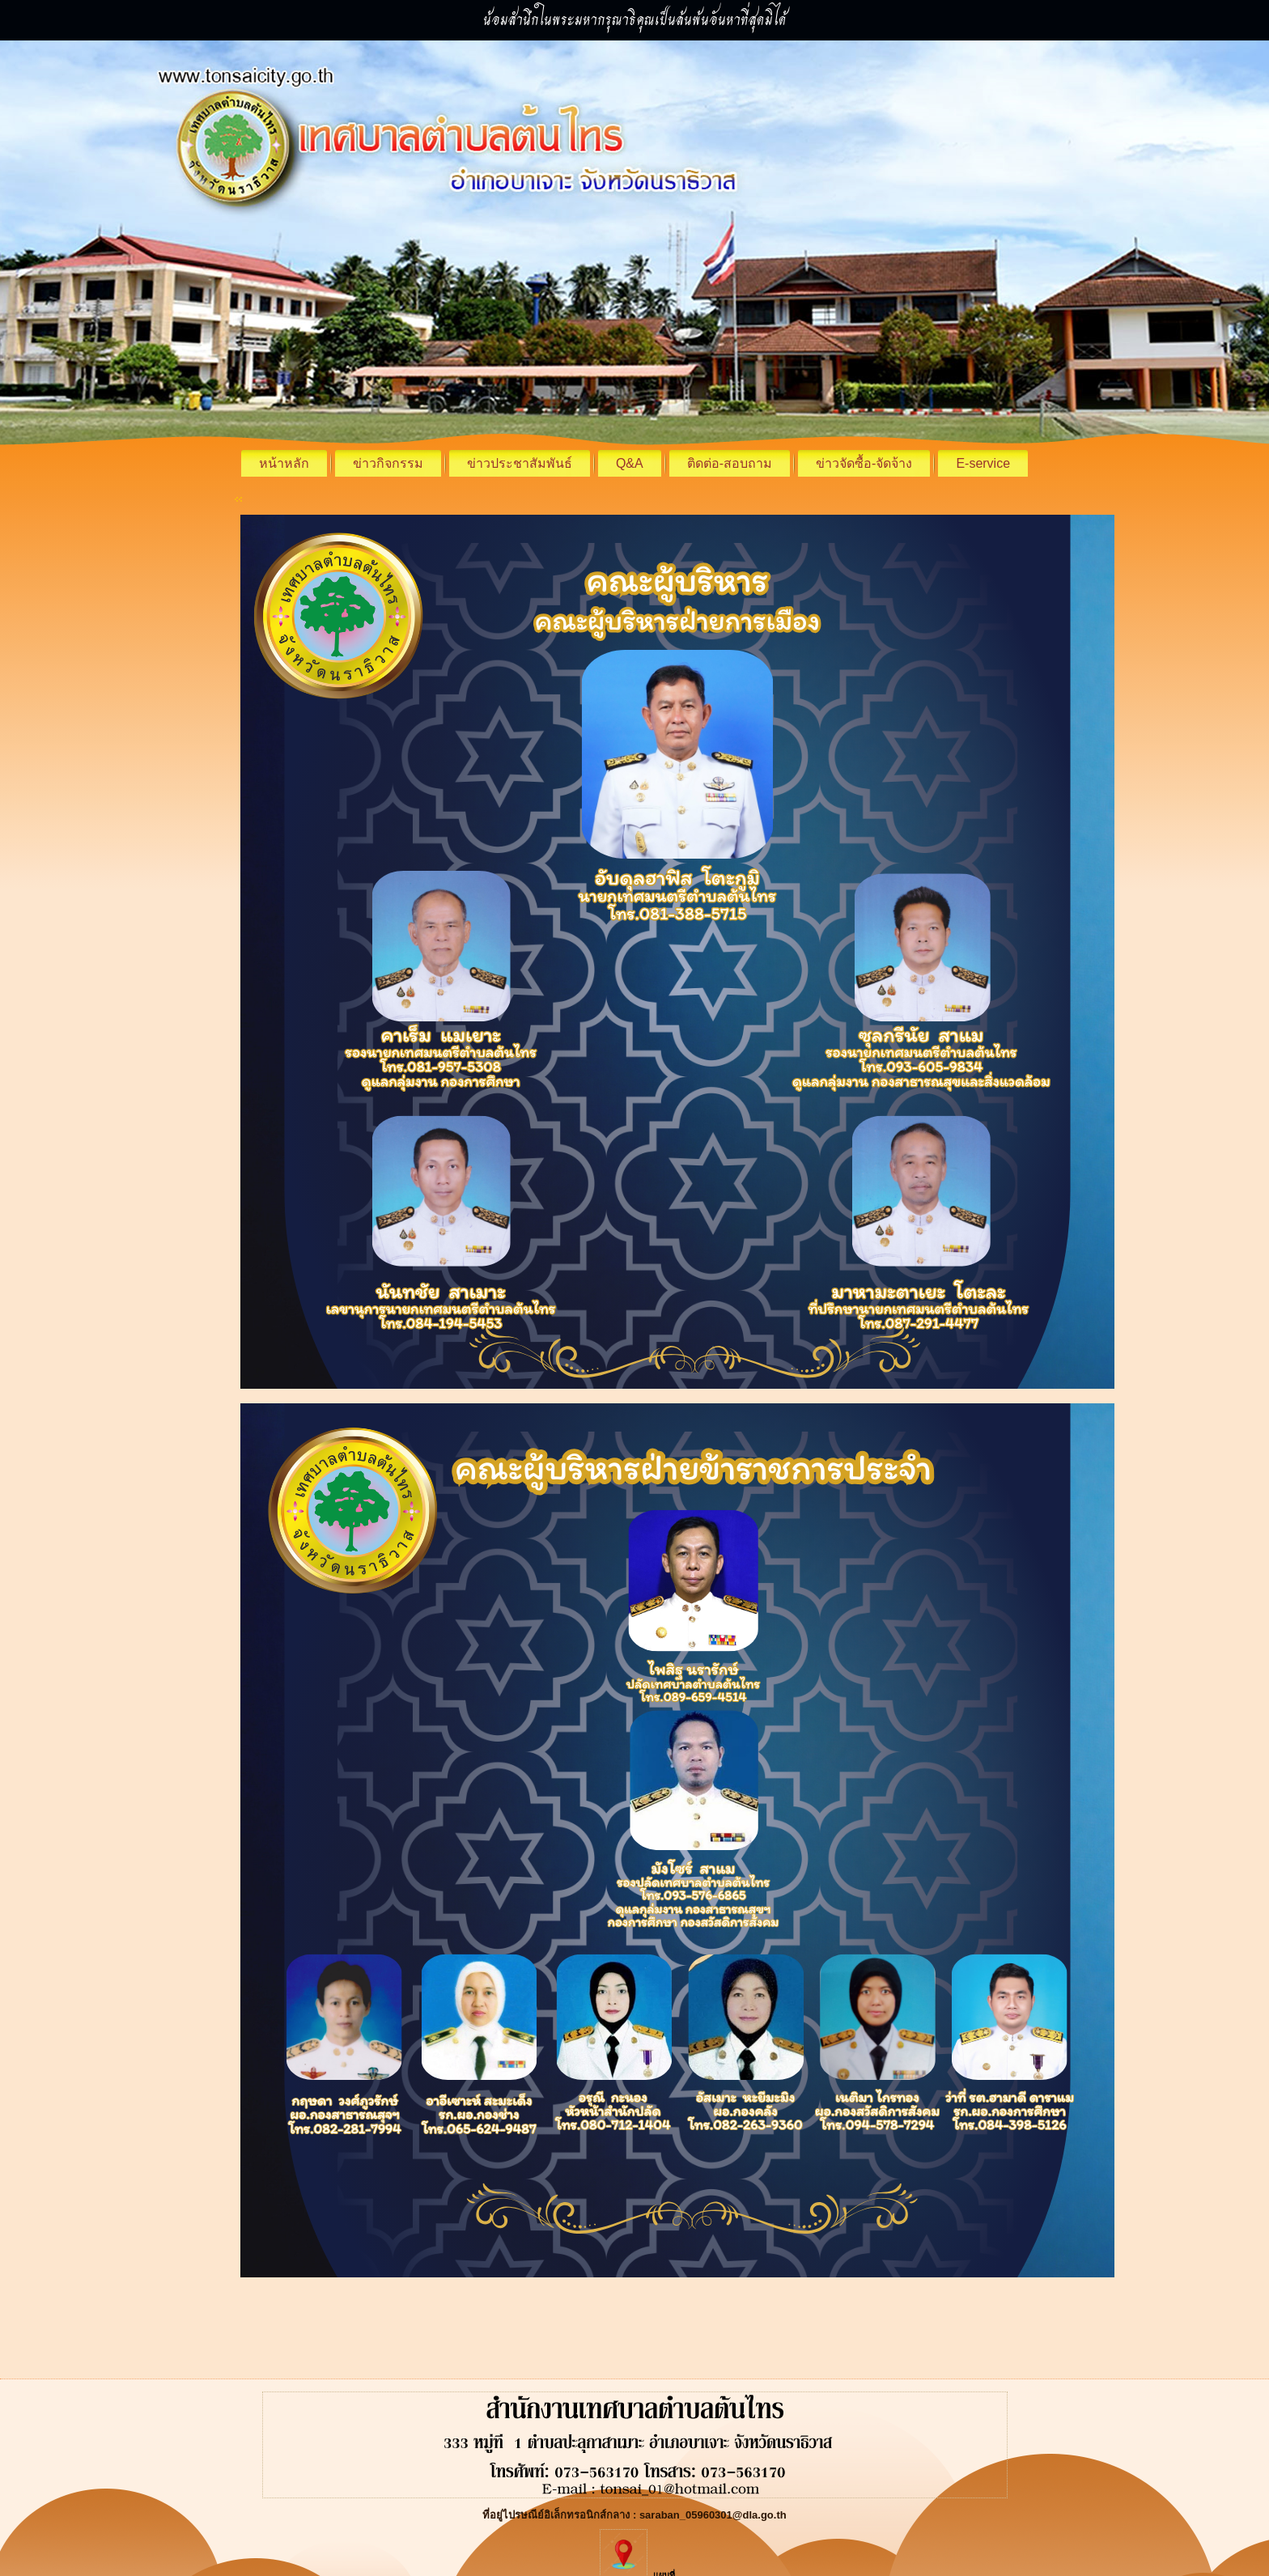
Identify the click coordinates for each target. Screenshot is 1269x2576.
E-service (983, 463)
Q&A (629, 463)
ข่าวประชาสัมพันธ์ (519, 463)
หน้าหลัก (284, 463)
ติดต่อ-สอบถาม (729, 463)
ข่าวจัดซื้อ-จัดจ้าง (864, 463)
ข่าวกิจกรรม (388, 463)
